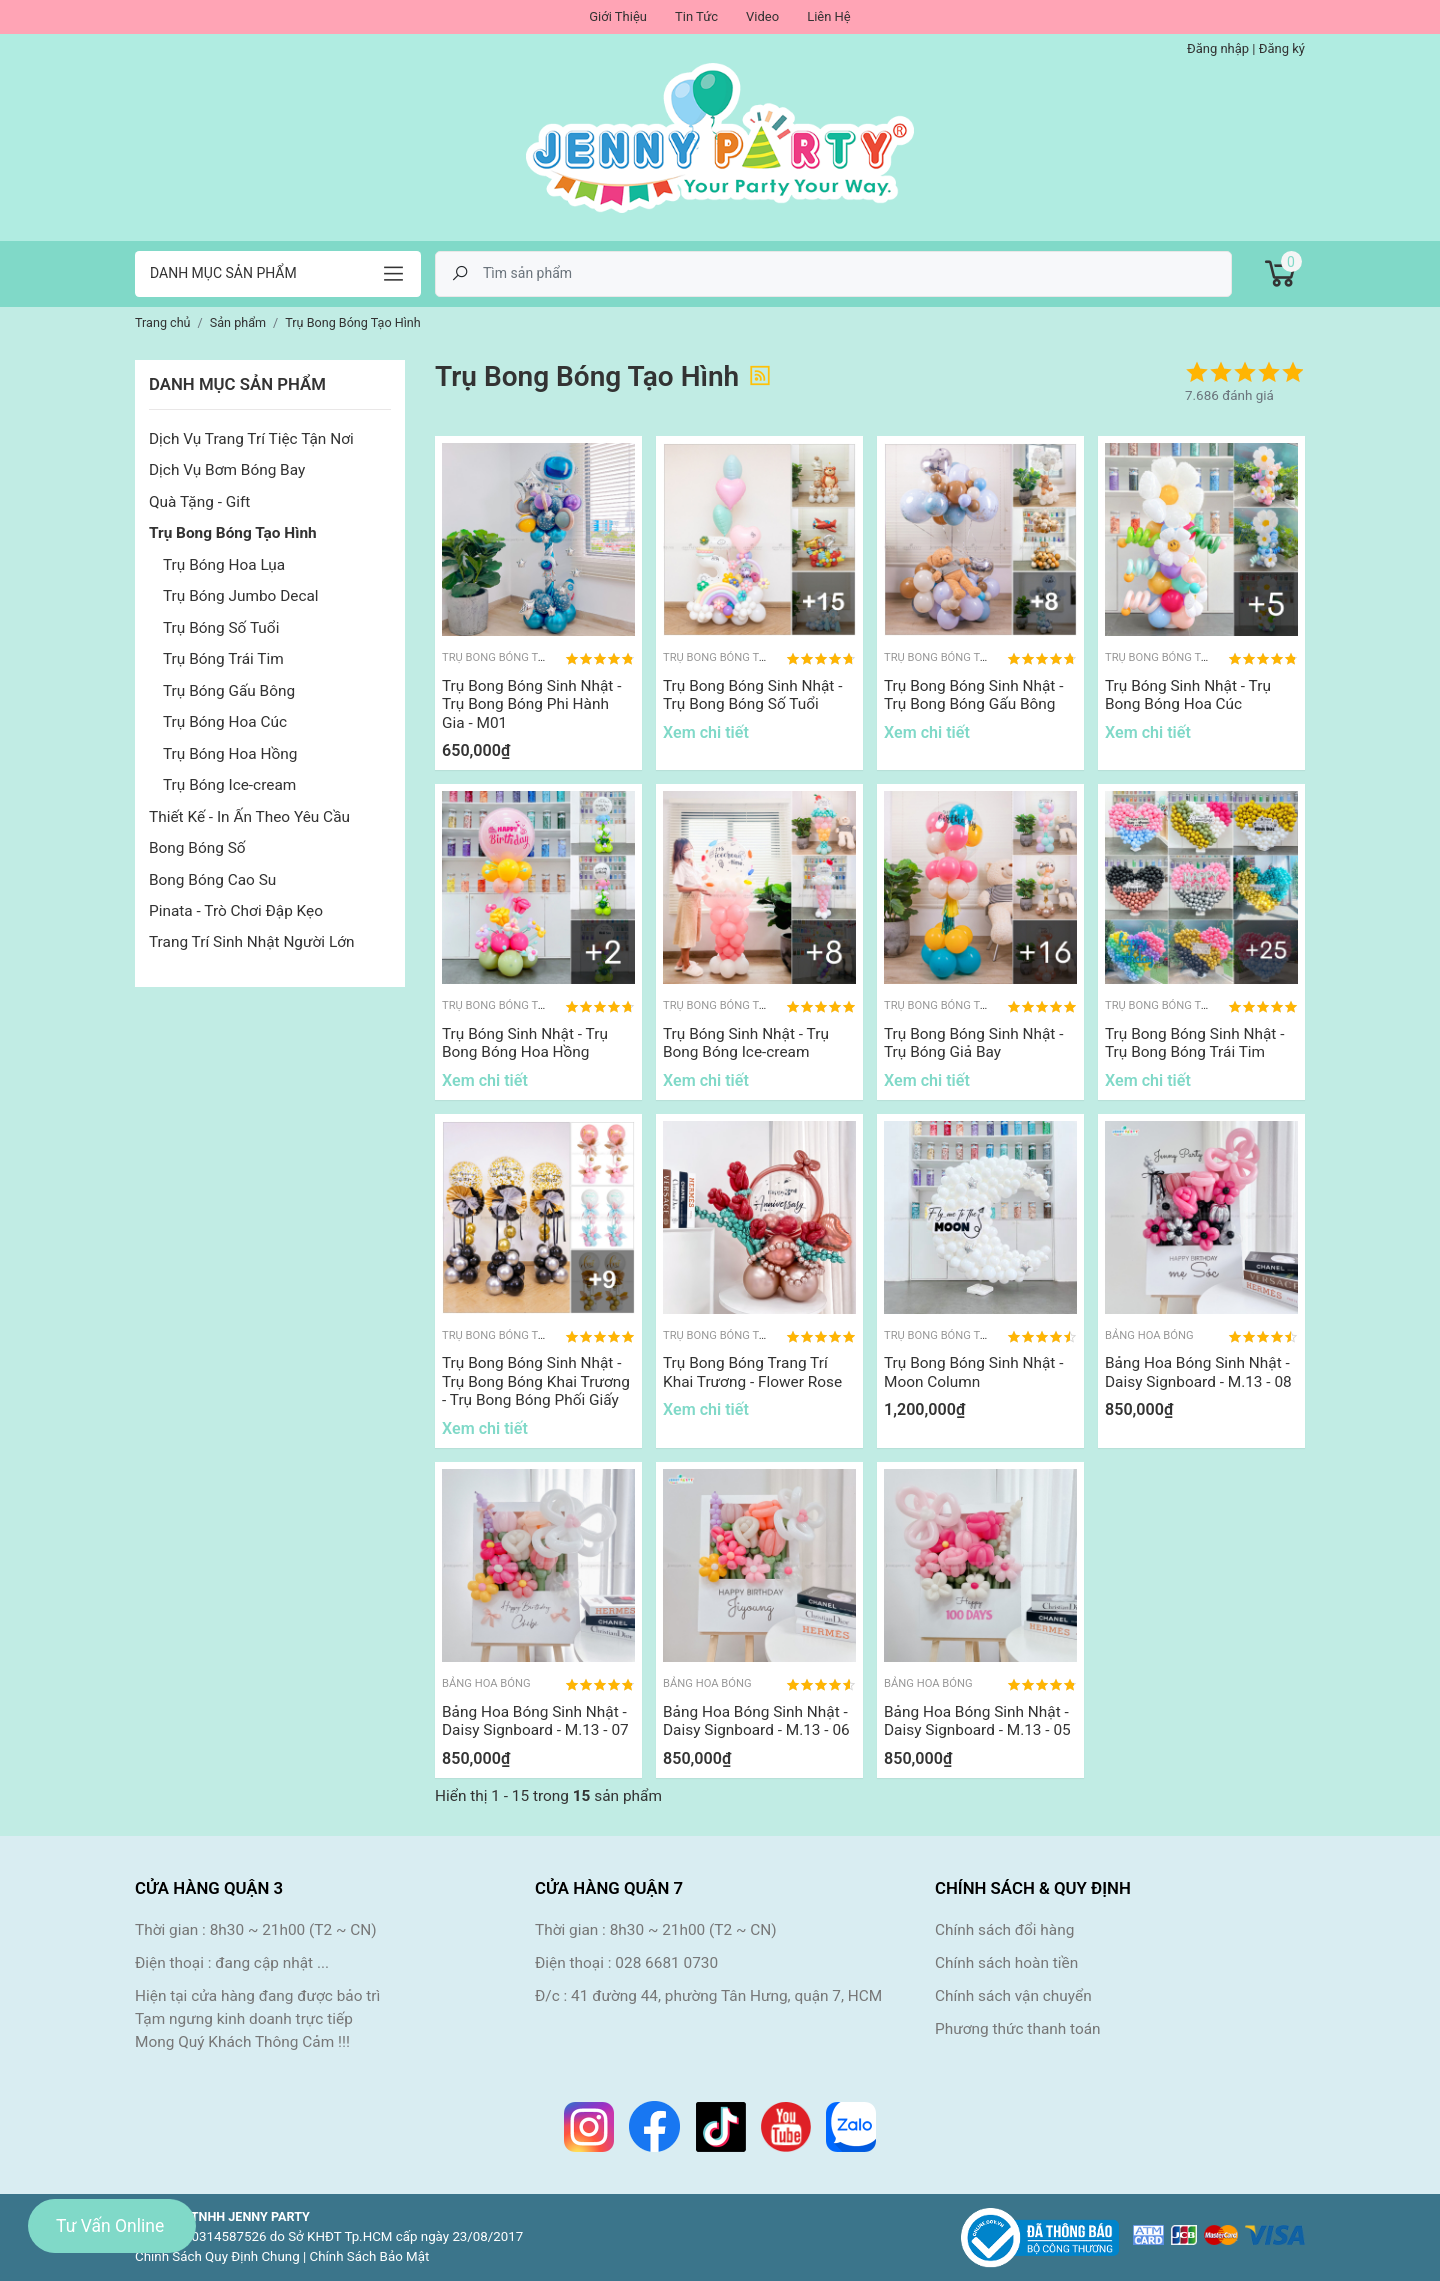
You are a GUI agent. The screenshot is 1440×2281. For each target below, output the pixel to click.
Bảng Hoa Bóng (1149, 1335)
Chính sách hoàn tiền (1006, 1963)
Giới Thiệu (618, 16)
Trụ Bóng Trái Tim (223, 659)
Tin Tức (696, 16)
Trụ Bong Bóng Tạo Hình (233, 533)
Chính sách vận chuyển (1013, 1996)
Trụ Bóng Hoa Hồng (230, 754)
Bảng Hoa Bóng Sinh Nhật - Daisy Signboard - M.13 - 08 (1198, 1372)
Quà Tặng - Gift (199, 502)
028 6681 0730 (666, 1963)
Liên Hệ (829, 16)
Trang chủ (163, 322)
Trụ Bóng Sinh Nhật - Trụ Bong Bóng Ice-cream (746, 1043)
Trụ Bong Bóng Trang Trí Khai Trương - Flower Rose (752, 1372)
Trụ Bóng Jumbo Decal (241, 596)
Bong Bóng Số (197, 848)
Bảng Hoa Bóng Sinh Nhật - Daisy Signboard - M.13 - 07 (535, 1721)
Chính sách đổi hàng (1004, 1930)
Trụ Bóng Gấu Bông (229, 691)
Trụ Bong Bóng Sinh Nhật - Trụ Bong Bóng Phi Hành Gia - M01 (531, 704)
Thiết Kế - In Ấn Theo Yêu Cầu (249, 817)
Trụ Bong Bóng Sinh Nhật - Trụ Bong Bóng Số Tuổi (752, 695)
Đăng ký (1282, 48)
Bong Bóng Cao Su (212, 880)
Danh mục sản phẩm (223, 273)
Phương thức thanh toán (1018, 2029)
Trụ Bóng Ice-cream (229, 785)
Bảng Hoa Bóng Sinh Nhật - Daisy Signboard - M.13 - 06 (756, 1721)
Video (762, 16)
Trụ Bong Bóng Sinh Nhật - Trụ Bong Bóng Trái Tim (1194, 1043)
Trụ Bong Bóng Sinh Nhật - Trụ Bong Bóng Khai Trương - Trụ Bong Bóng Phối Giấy (536, 1381)
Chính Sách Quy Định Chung (217, 2256)
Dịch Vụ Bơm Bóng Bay (227, 470)
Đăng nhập (1218, 48)
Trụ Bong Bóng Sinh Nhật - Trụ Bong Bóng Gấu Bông (973, 695)
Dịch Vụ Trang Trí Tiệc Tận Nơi (251, 439)
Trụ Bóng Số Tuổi (221, 628)
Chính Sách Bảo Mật (370, 2256)
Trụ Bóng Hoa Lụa (224, 565)
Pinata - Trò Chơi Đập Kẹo (236, 911)
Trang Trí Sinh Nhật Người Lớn (251, 942)
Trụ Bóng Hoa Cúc (225, 722)
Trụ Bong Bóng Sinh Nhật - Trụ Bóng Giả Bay (973, 1043)
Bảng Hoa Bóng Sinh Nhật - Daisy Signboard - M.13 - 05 (977, 1721)
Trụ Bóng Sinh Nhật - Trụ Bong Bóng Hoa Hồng (525, 1043)
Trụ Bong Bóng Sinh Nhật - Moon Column (973, 1372)
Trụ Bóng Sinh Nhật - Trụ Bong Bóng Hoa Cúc (1188, 695)
